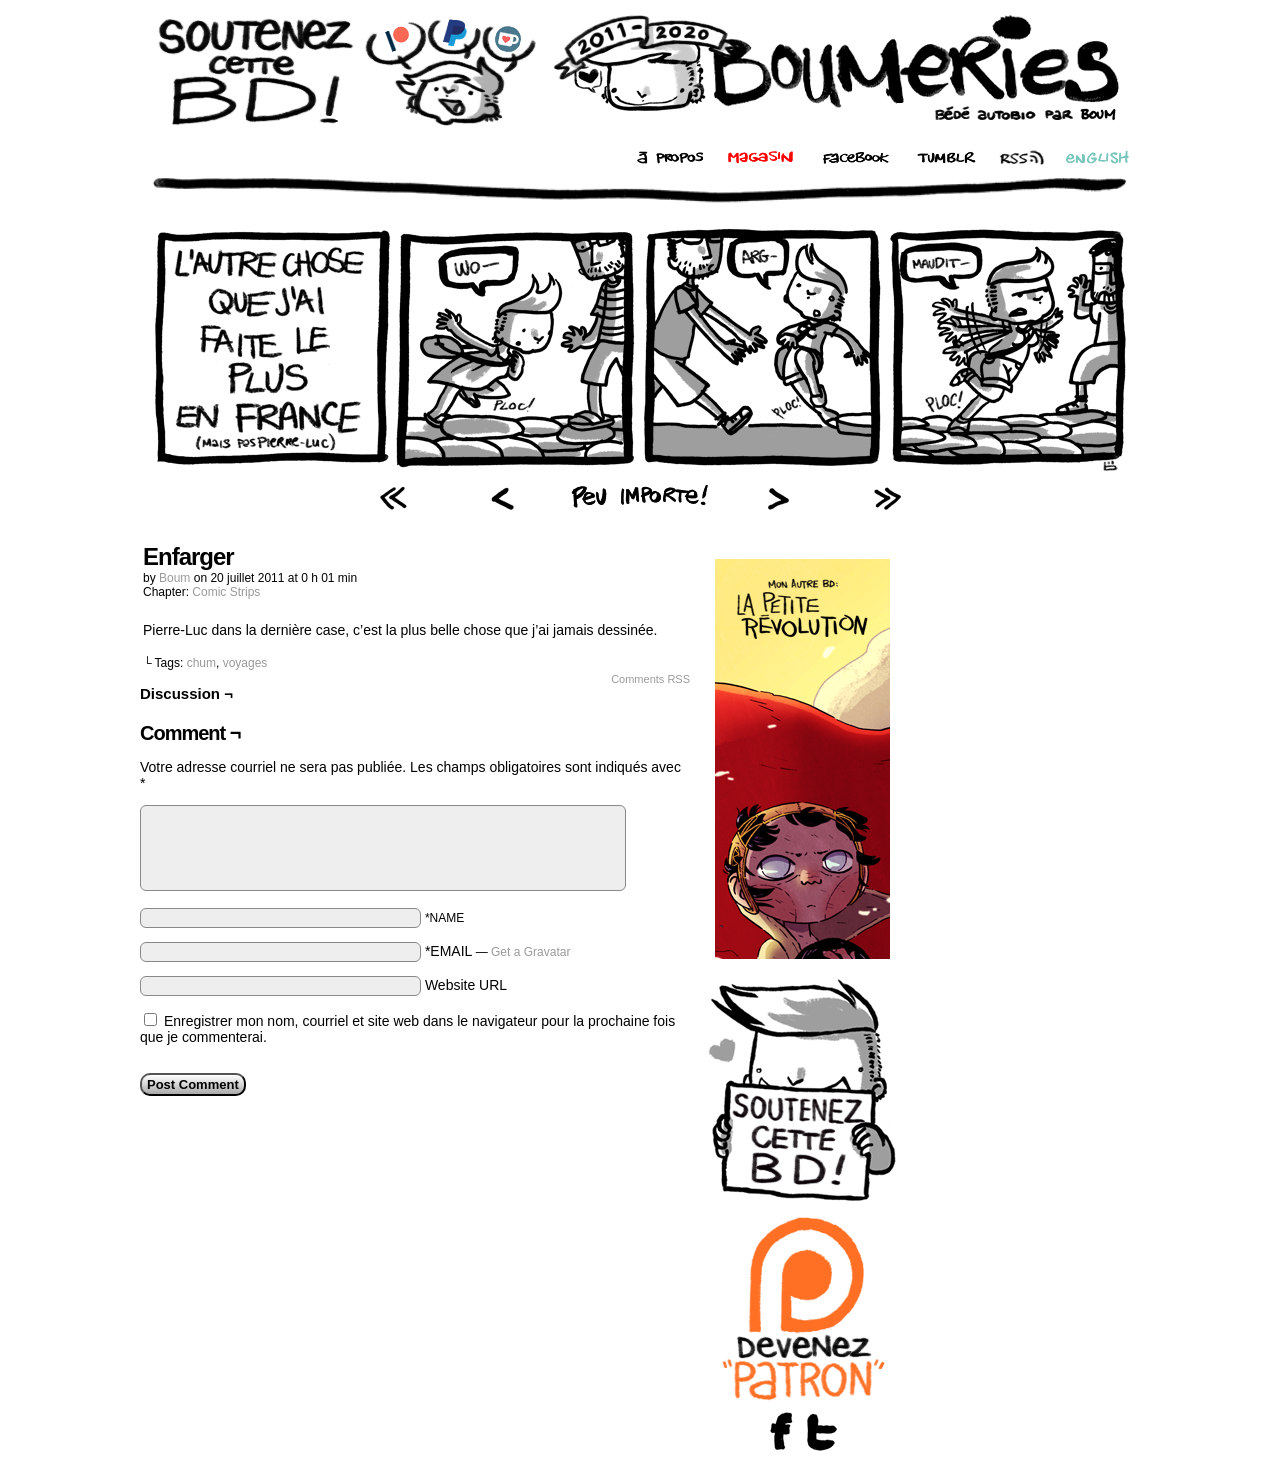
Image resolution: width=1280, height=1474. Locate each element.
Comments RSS (650, 679)
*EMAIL (498, 951)
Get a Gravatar (530, 952)
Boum (174, 578)
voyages (245, 663)
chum (201, 663)
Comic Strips (226, 592)
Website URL (466, 985)
